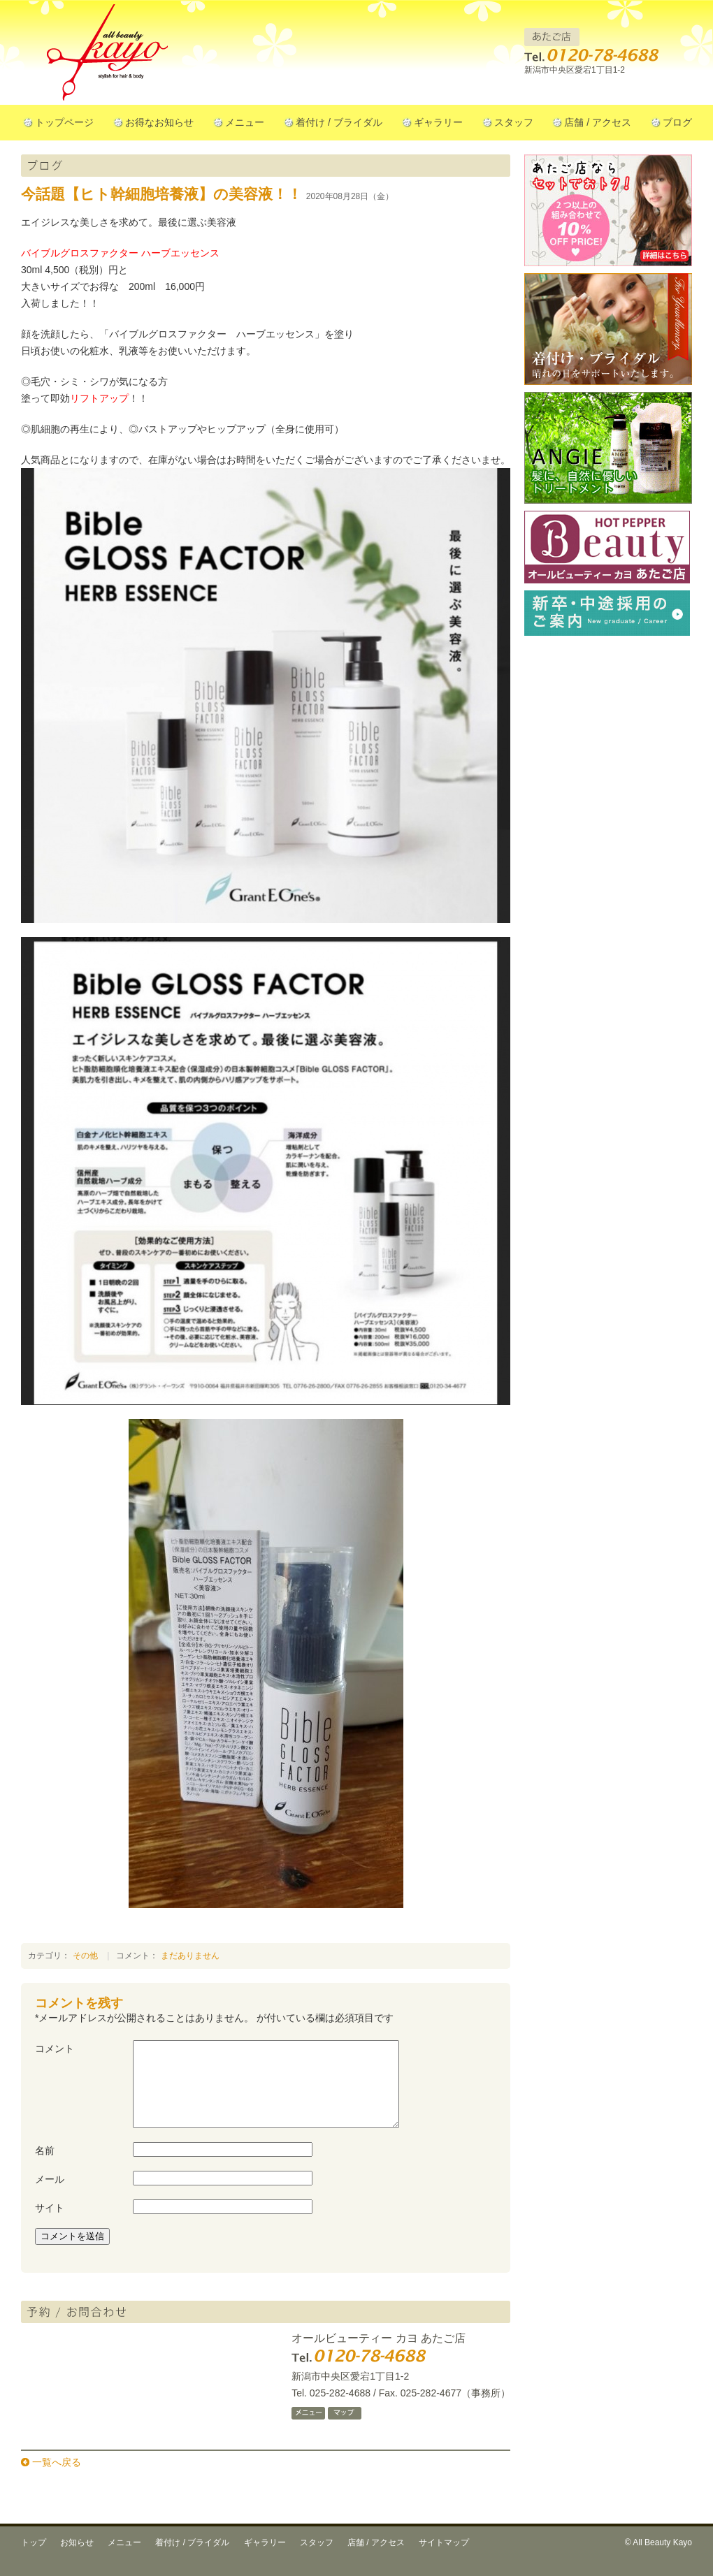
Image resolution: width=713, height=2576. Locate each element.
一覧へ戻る (56, 2478)
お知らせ (77, 2559)
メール (49, 2196)
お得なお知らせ (159, 122)
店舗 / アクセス (597, 122)
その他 (85, 1955)
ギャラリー (438, 122)
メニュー (244, 122)
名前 (45, 2167)
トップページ (64, 122)
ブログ (677, 122)
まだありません (190, 1955)
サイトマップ (444, 2559)
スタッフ (513, 122)
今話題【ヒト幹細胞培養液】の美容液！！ (161, 194)
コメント (54, 2048)
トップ (33, 2559)
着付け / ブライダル (339, 122)
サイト (49, 2224)
